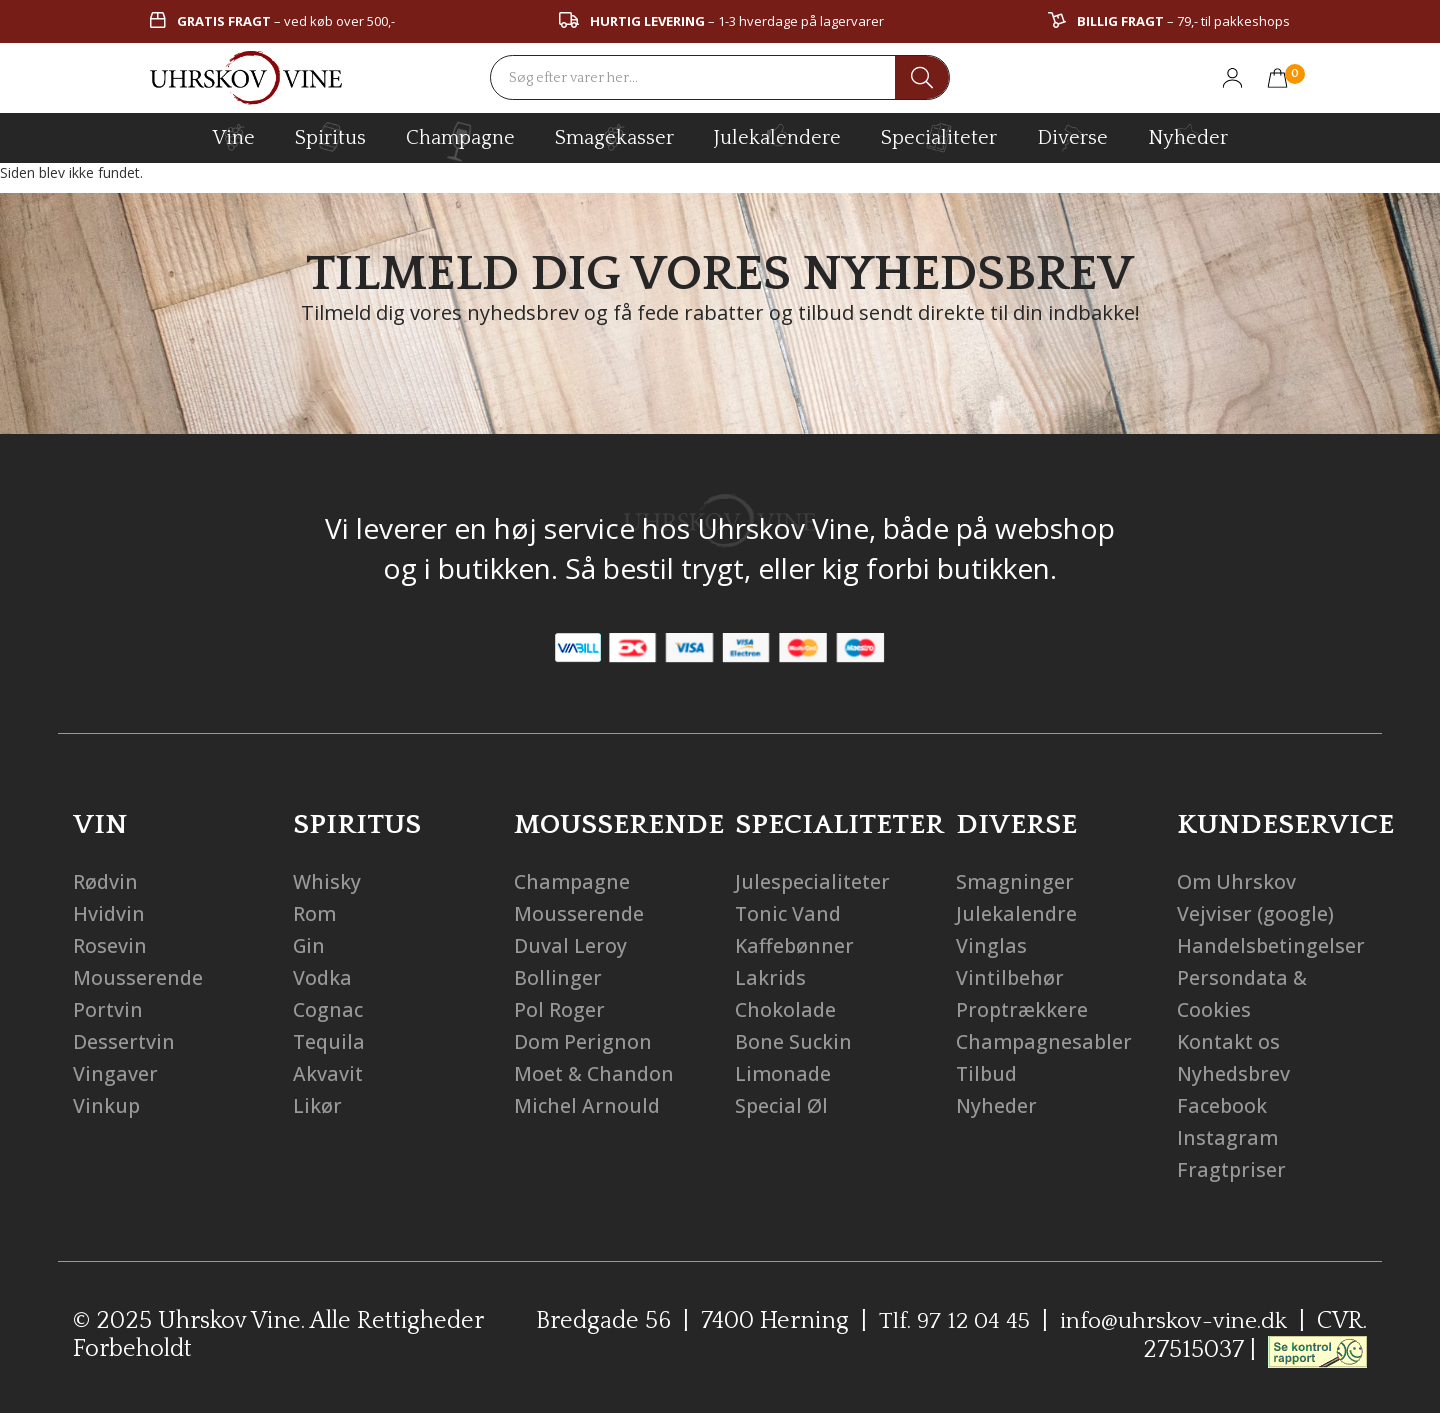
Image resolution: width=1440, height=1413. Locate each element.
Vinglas (991, 945)
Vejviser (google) (1255, 913)
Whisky (327, 881)
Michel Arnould (588, 1105)
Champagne (573, 881)
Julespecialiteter (814, 881)
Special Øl (782, 1105)
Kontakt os (1230, 1041)
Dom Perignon (583, 1041)
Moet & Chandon (596, 1073)
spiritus (330, 137)
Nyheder (1188, 135)
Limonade (784, 1073)
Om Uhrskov (1237, 881)
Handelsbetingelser (1272, 945)
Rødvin (106, 881)
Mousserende (138, 977)
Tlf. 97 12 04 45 (946, 1321)
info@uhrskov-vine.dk (1171, 1321)
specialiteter (939, 137)
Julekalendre (1017, 913)
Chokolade (786, 1009)
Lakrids (771, 977)
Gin (310, 945)
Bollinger (558, 977)
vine (234, 137)
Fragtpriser (1232, 1169)
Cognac (329, 1009)
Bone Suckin (794, 1041)
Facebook (1223, 1105)
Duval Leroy (570, 945)
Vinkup (107, 1105)
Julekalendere (777, 135)
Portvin (108, 1009)
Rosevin (110, 945)
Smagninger (1015, 881)
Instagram (1228, 1137)
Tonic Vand (789, 913)
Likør (317, 1105)
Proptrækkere (1023, 1009)
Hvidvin (109, 913)
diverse (1072, 136)
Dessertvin (124, 1041)
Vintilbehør (1011, 977)
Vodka (323, 977)
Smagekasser (614, 137)
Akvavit (328, 1073)
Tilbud (988, 1073)
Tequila (330, 1041)
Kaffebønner (795, 945)
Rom (315, 913)
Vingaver (115, 1073)
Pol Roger (559, 1009)
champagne (460, 141)
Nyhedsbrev (1235, 1073)
